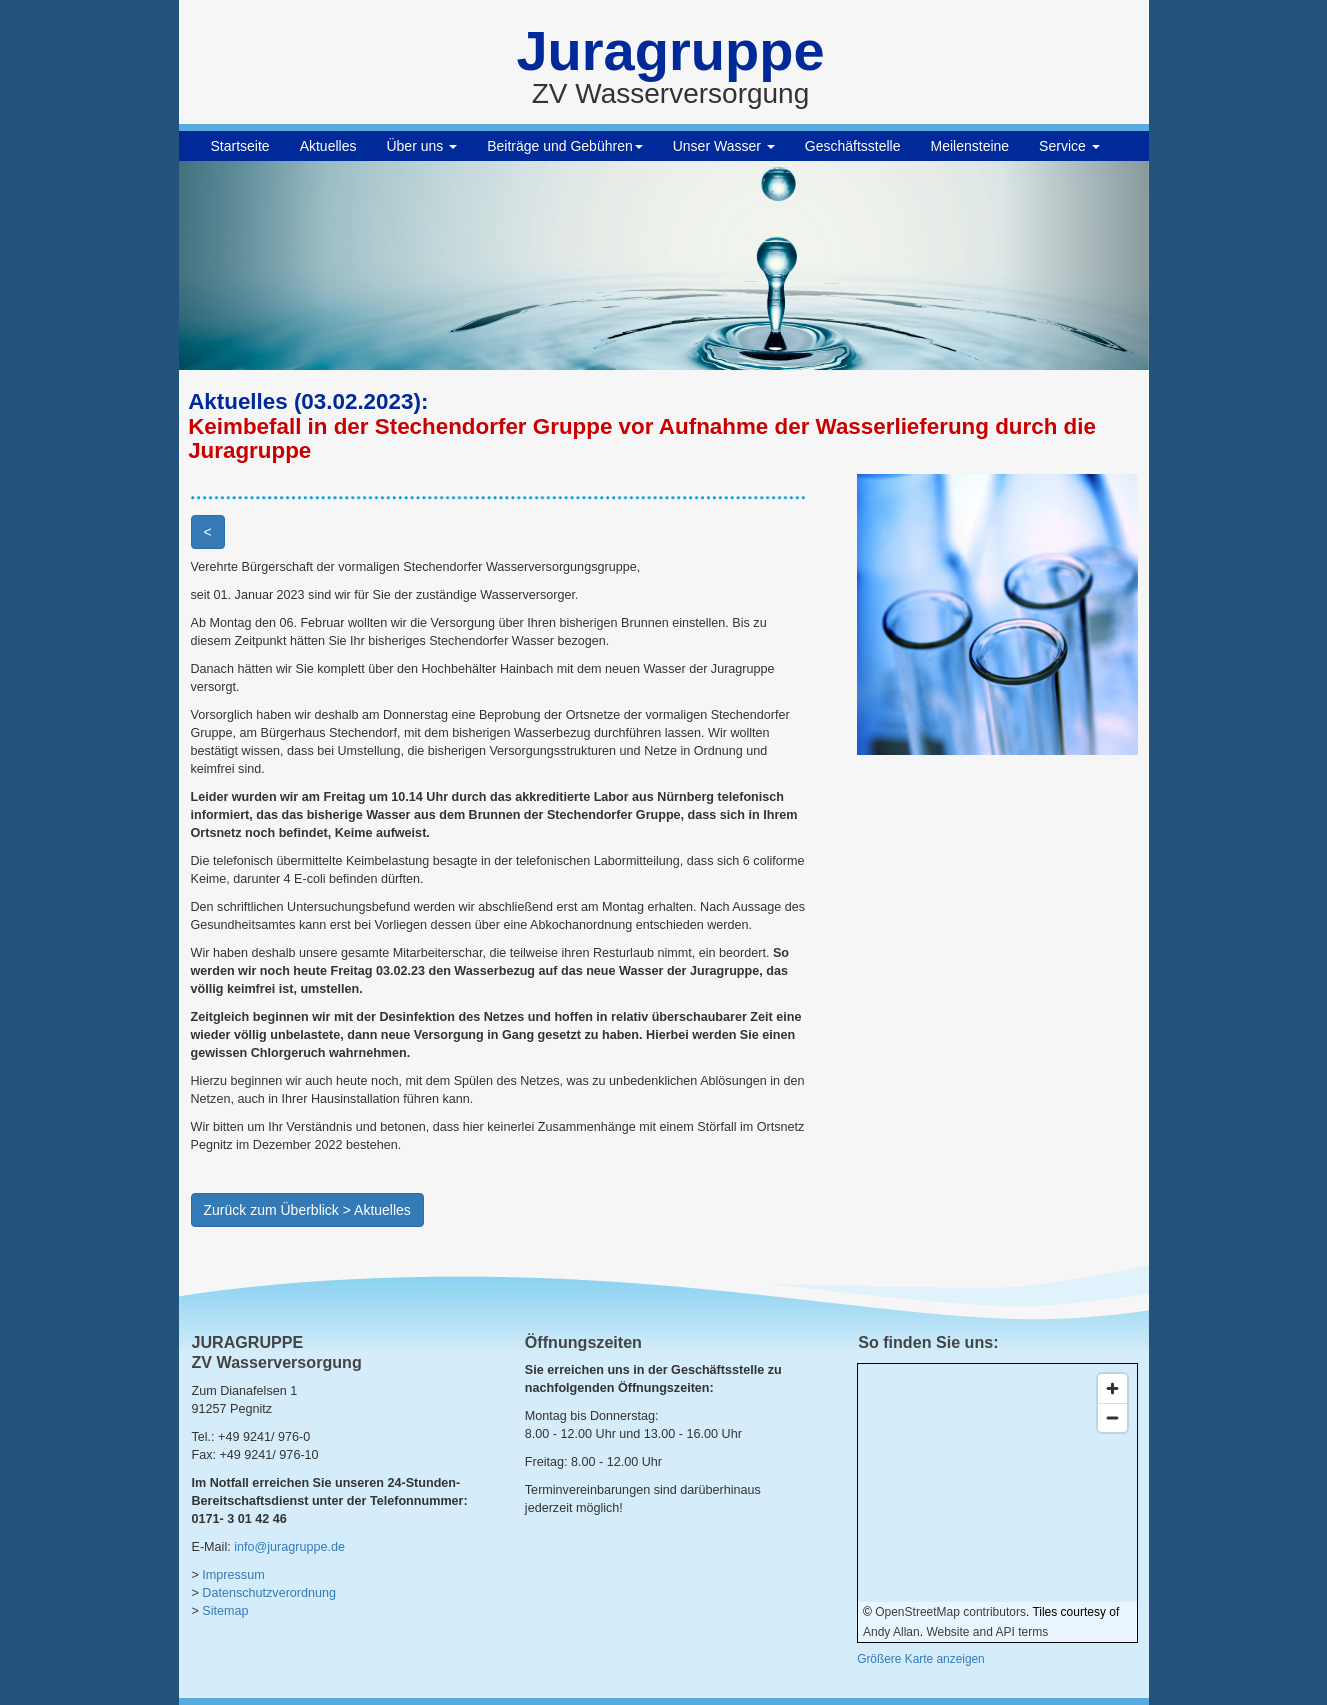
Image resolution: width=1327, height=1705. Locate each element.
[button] (252, 265)
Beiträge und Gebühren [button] (565, 146)
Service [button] (1069, 146)
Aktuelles (328, 146)
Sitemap (225, 1611)
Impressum (233, 1575)
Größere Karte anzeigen (921, 1659)
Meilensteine (970, 146)
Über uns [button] (421, 146)
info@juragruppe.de (289, 1547)
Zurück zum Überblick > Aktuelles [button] (307, 1210)
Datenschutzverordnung (269, 1593)
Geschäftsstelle (853, 146)
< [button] (208, 532)
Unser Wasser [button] (724, 146)
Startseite (240, 146)
